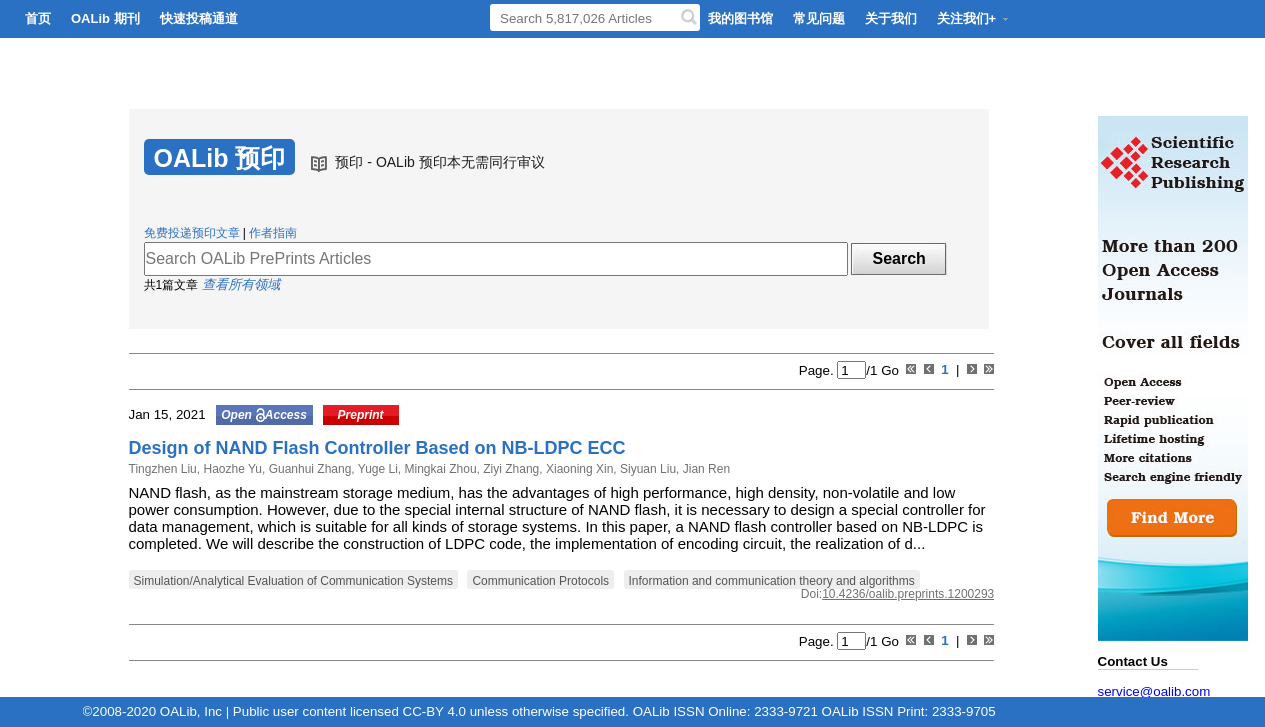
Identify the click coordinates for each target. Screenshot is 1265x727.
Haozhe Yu (231, 469)
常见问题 (819, 18)
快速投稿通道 (199, 18)
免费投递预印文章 (192, 233)
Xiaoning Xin (578, 469)
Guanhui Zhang (308, 469)
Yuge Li (376, 469)
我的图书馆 (740, 18)
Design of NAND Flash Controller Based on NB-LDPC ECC (377, 448)
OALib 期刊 (105, 18)
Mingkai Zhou (438, 469)
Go (887, 370)
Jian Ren (704, 469)
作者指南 (273, 233)
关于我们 (891, 18)
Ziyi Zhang (509, 469)
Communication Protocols (540, 581)
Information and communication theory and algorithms (772, 581)
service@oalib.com (1154, 691)
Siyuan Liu (646, 469)
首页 (38, 18)
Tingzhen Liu (163, 469)
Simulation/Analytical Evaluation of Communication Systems (293, 581)
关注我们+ (974, 18)
